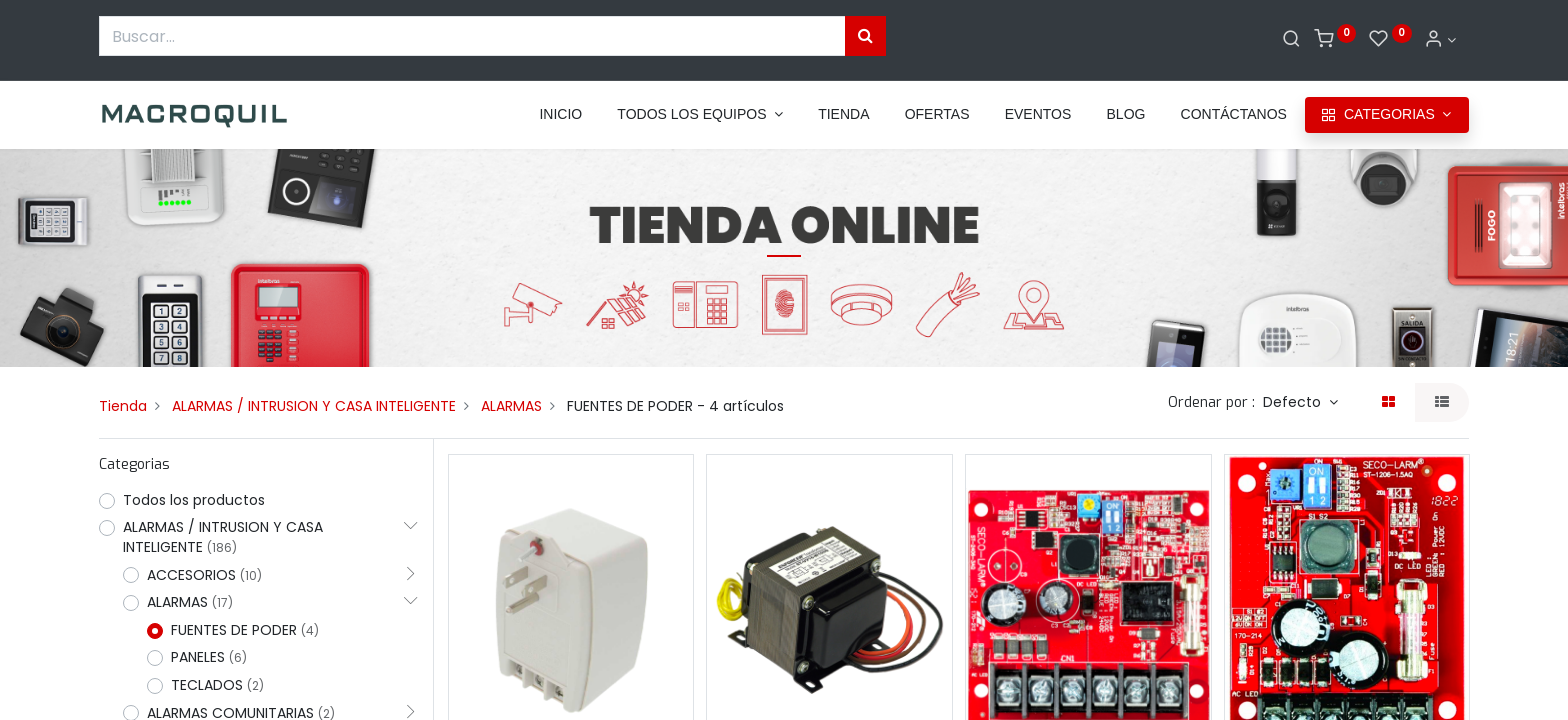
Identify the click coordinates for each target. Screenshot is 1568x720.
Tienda (123, 406)
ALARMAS (511, 406)
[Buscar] (1291, 40)
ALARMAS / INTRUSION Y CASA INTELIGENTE (314, 406)
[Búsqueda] (865, 36)
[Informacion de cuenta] (1440, 40)
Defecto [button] (1294, 402)
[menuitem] (560, 115)
